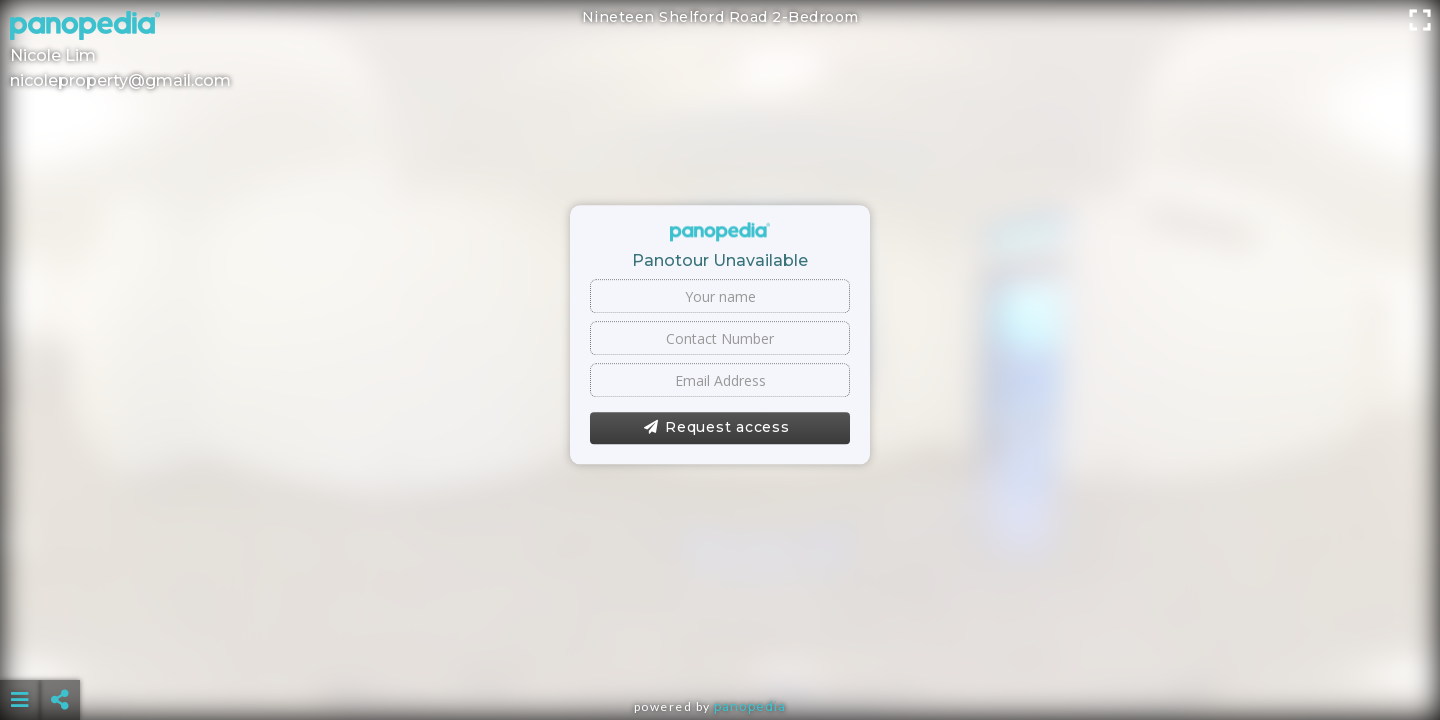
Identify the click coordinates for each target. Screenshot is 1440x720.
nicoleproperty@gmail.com (120, 80)
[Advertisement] (720, 650)
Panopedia (750, 706)
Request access (716, 428)
